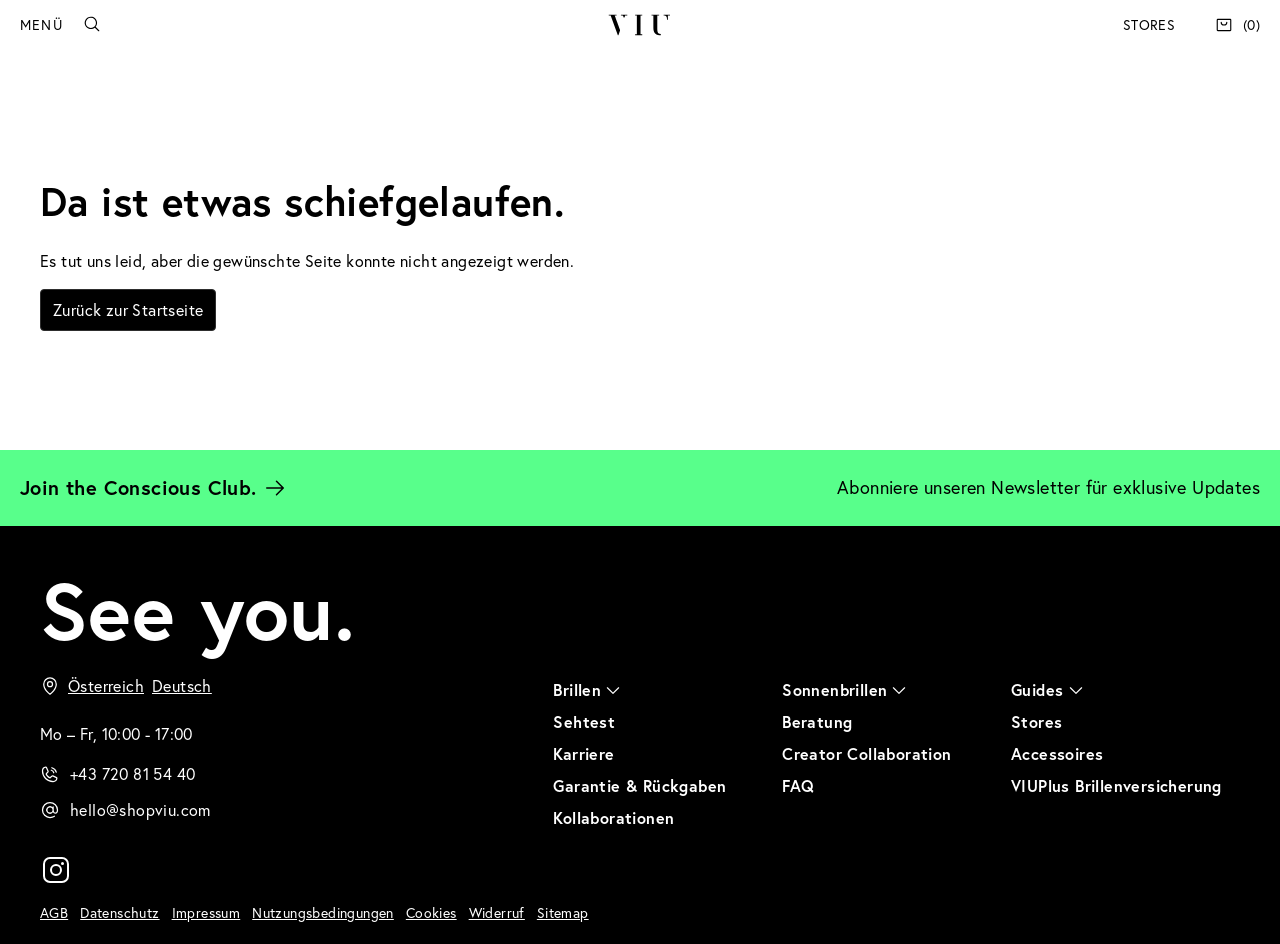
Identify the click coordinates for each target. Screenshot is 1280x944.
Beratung (817, 721)
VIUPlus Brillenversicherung (1116, 785)
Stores (1149, 25)
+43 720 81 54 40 (132, 774)
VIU (639, 25)
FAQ (798, 785)
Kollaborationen (613, 817)
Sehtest (584, 721)
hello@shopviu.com (140, 810)
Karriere (583, 753)
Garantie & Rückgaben (639, 785)
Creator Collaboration (866, 753)
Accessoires (1057, 753)
